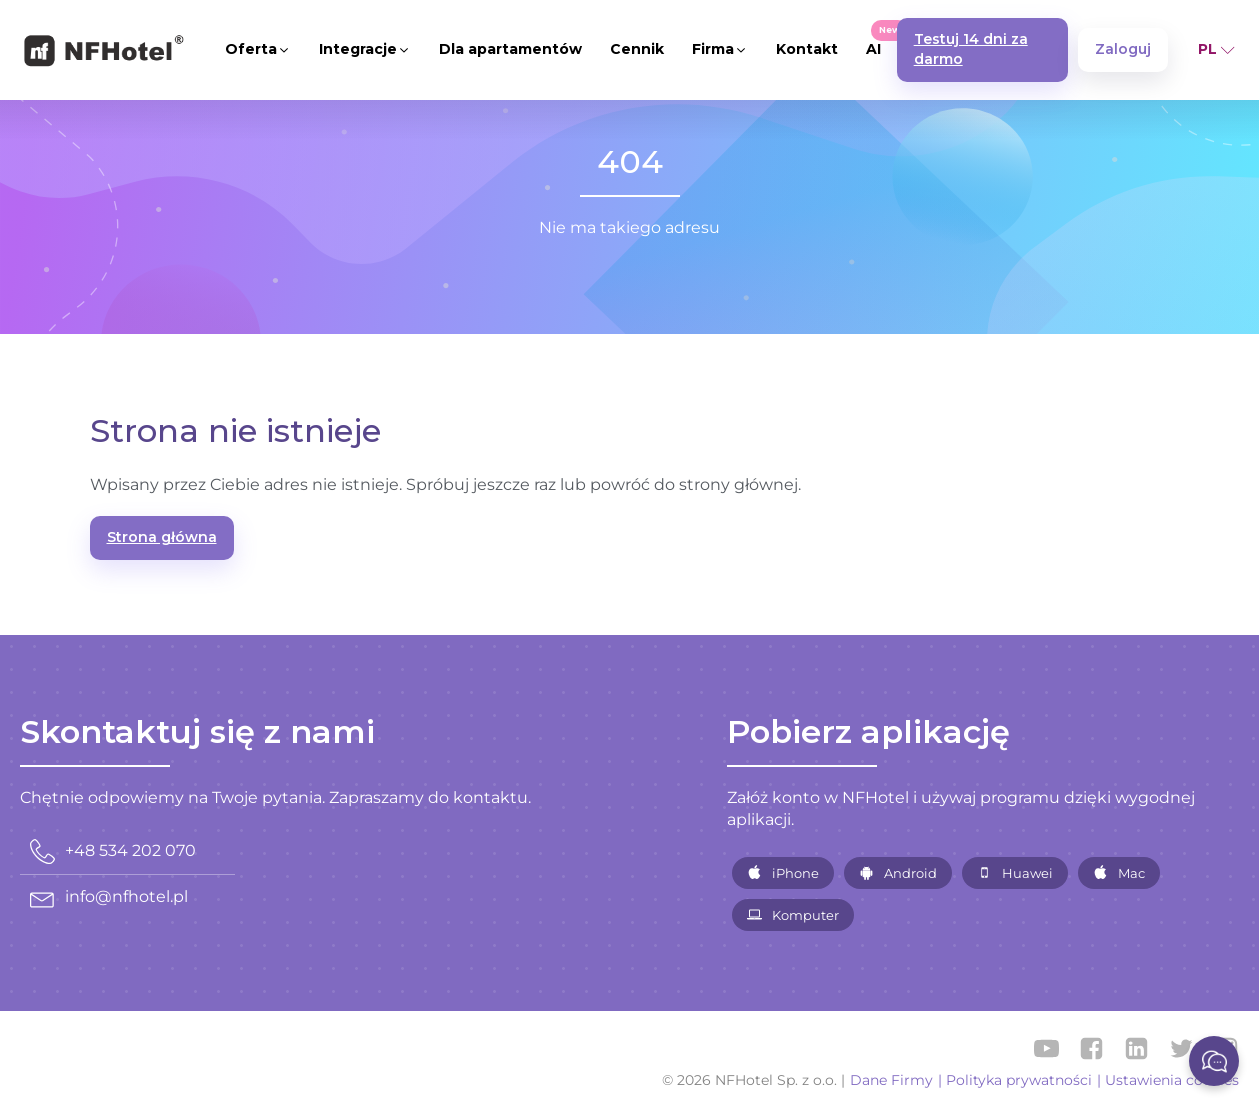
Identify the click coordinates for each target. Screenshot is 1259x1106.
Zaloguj (1123, 49)
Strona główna (162, 537)
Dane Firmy (891, 1080)
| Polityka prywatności (1015, 1080)
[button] (258, 50)
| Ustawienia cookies (1168, 1080)
